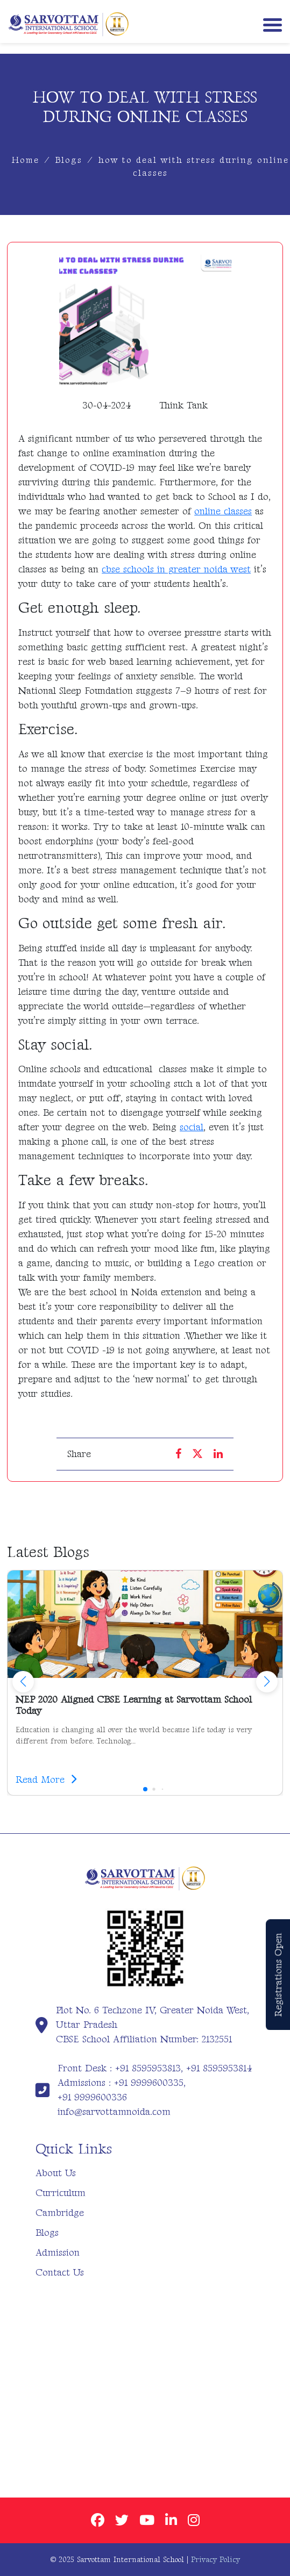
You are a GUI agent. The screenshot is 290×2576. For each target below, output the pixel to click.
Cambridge (60, 2213)
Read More (46, 1779)
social (191, 1127)
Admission (58, 2252)
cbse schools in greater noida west (176, 569)
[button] (267, 1681)
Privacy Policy (215, 2559)
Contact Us (60, 2272)
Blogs (68, 160)
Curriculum (61, 2193)
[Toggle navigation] (270, 23)
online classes (223, 511)
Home (25, 160)
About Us (56, 2173)
